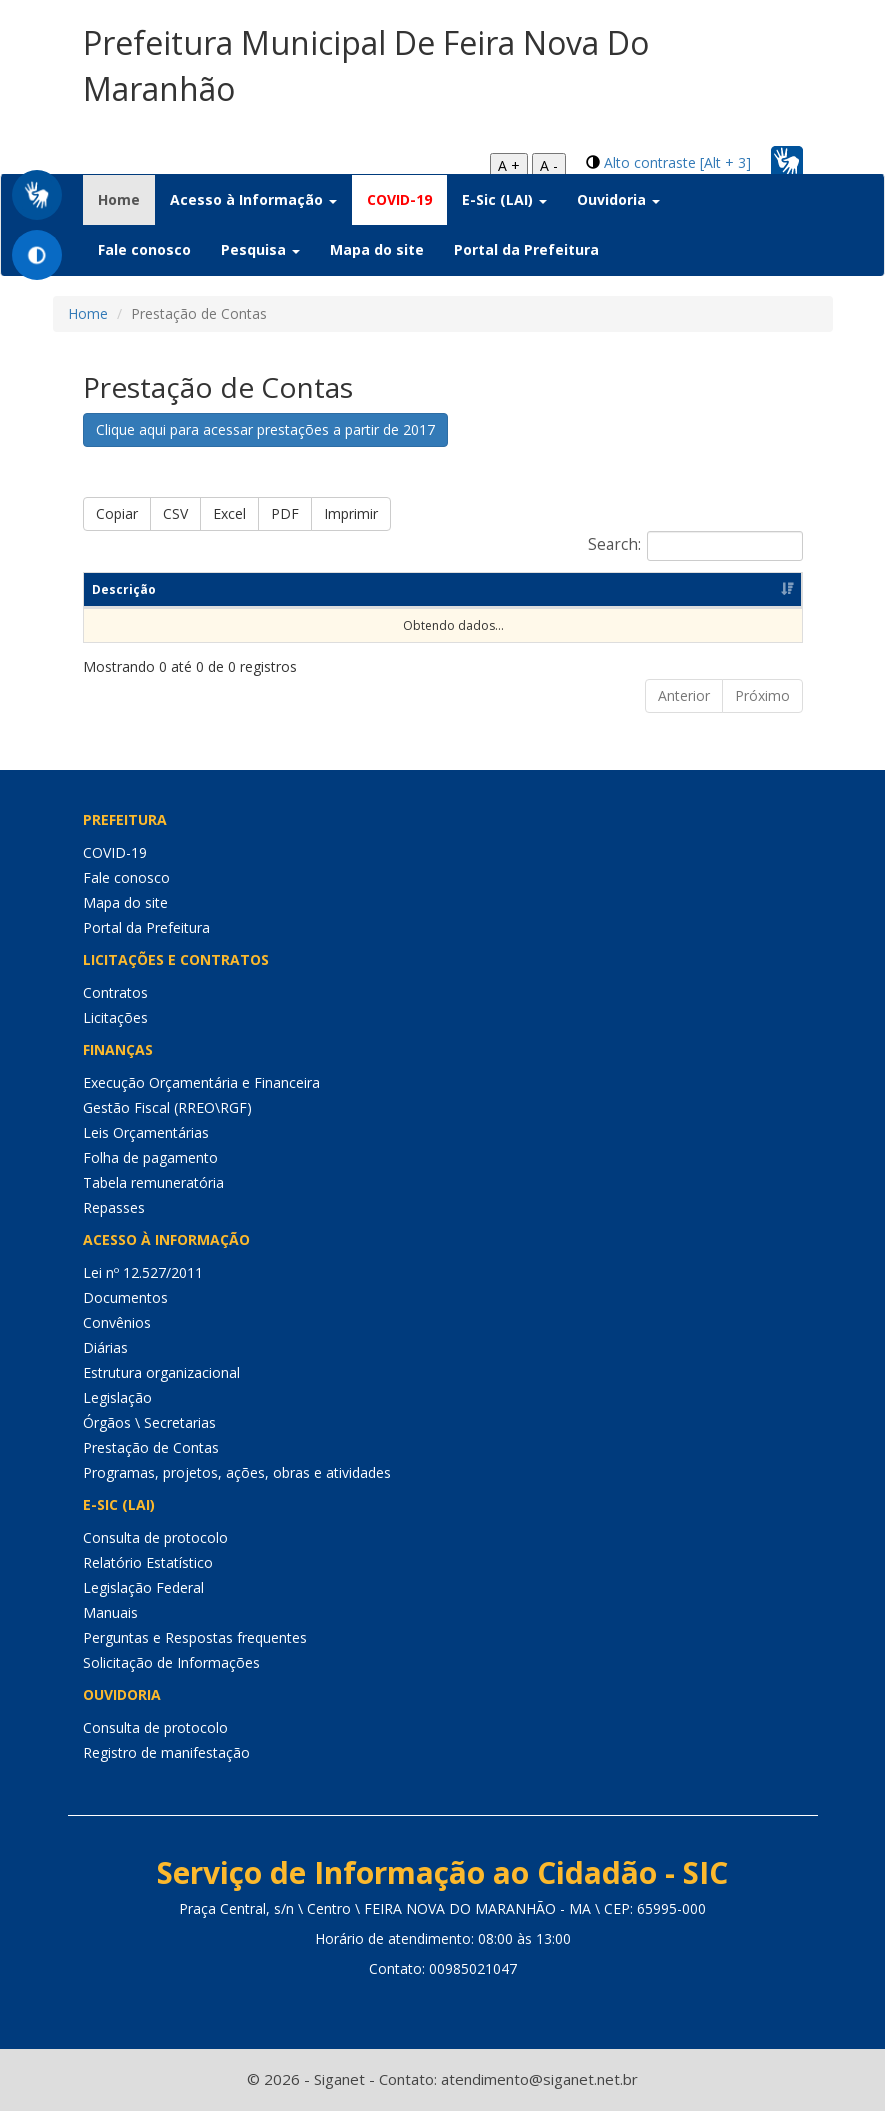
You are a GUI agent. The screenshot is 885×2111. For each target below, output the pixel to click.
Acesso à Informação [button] (253, 199)
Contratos (115, 992)
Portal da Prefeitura (526, 249)
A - (549, 165)
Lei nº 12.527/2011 (143, 1272)
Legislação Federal (143, 1587)
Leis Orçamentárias (146, 1132)
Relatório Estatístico (148, 1562)
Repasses (114, 1207)
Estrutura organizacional (161, 1372)
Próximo (762, 695)
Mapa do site (377, 249)
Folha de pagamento (150, 1157)
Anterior (684, 695)
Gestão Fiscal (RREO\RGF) (167, 1107)
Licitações (115, 1017)
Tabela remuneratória (153, 1182)
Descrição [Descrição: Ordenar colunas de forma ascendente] (124, 589)
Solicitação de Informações (171, 1662)
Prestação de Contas (151, 1447)
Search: (695, 546)
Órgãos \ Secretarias (149, 1422)
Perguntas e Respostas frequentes (195, 1637)
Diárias (105, 1347)
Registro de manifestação (166, 1752)
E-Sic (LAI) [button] (504, 199)
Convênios (117, 1322)
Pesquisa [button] (260, 249)
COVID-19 (399, 199)
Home (126, 199)
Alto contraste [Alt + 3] (677, 162)
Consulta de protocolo (155, 1537)
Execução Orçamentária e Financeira (201, 1082)
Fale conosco (144, 249)
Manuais (110, 1612)
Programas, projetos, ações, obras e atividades (237, 1472)
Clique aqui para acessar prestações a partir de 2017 (265, 429)
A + (509, 165)
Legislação (117, 1397)
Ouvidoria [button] (618, 199)
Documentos (125, 1297)
